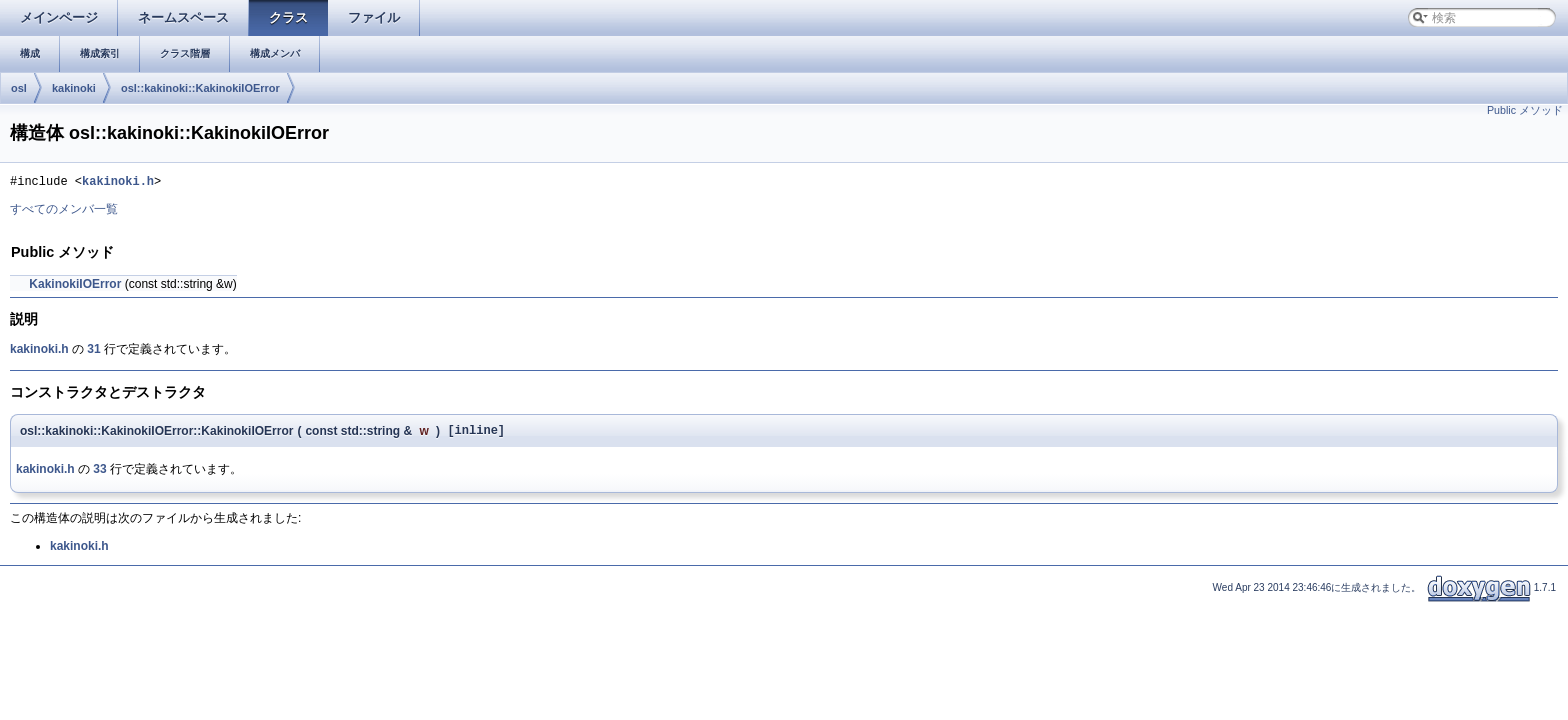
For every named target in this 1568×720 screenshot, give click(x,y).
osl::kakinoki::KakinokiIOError (200, 88)
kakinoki (74, 88)
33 (99, 475)
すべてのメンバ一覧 (64, 212)
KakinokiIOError (75, 287)
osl (19, 88)
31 (93, 352)
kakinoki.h (118, 183)
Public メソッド (1525, 110)
